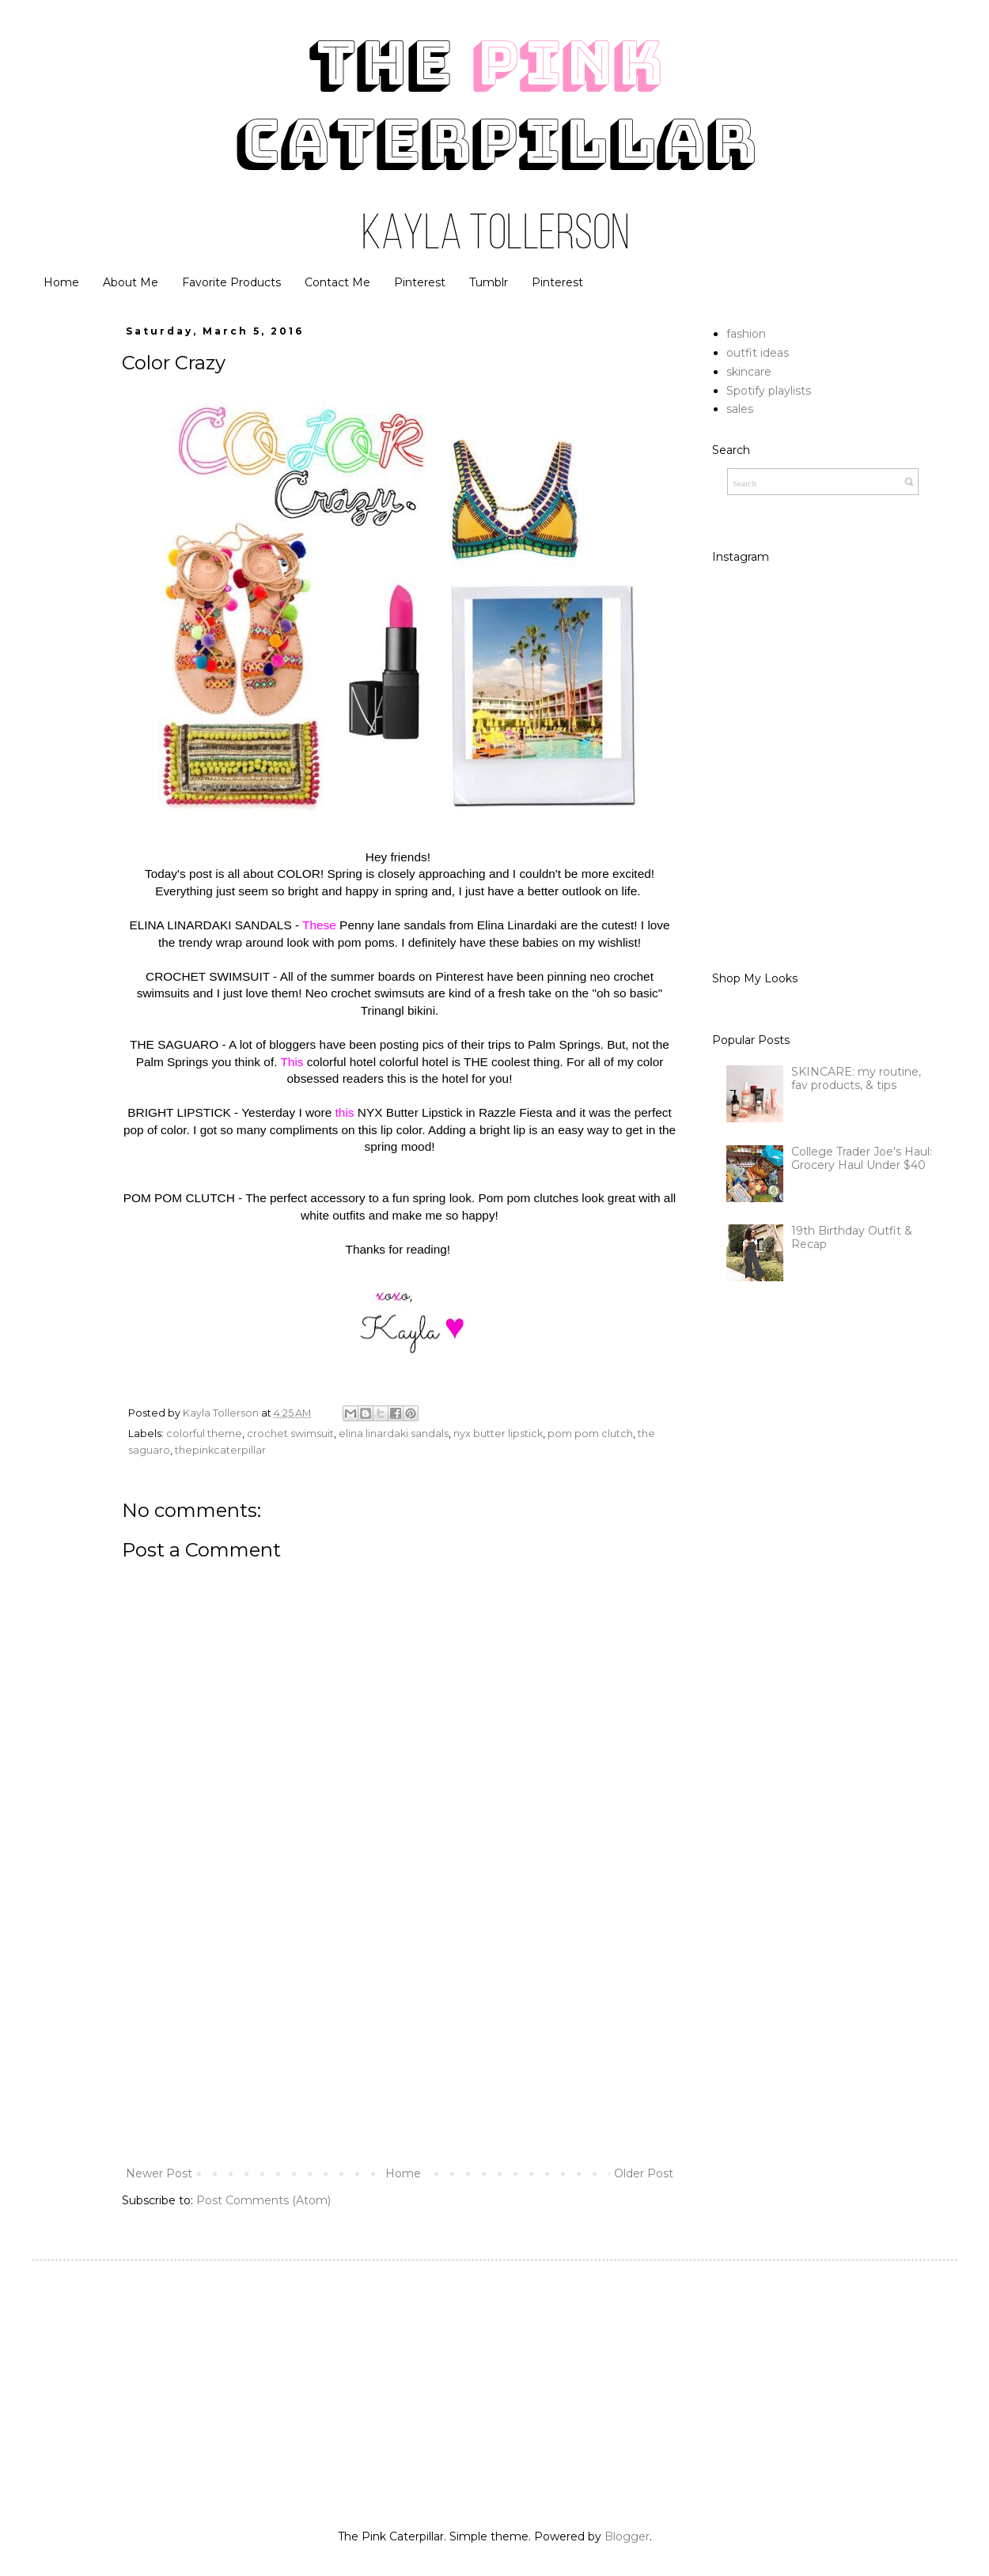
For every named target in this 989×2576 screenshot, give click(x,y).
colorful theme (204, 1433)
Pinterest (419, 282)
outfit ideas (757, 353)
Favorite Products (231, 282)
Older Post (643, 2173)
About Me (130, 282)
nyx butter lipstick (498, 1433)
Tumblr (488, 282)
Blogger (627, 2536)
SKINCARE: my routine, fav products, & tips (856, 1078)
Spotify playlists (768, 391)
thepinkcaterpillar (220, 1450)
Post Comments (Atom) (263, 2200)
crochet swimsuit (290, 1433)
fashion (746, 334)
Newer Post (159, 2173)
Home (61, 282)
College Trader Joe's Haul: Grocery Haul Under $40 (861, 1158)
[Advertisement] (399, 2033)
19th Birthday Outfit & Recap (851, 1237)
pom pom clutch (590, 1433)
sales (739, 409)
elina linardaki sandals (394, 1433)
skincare (748, 372)
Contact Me (337, 282)
